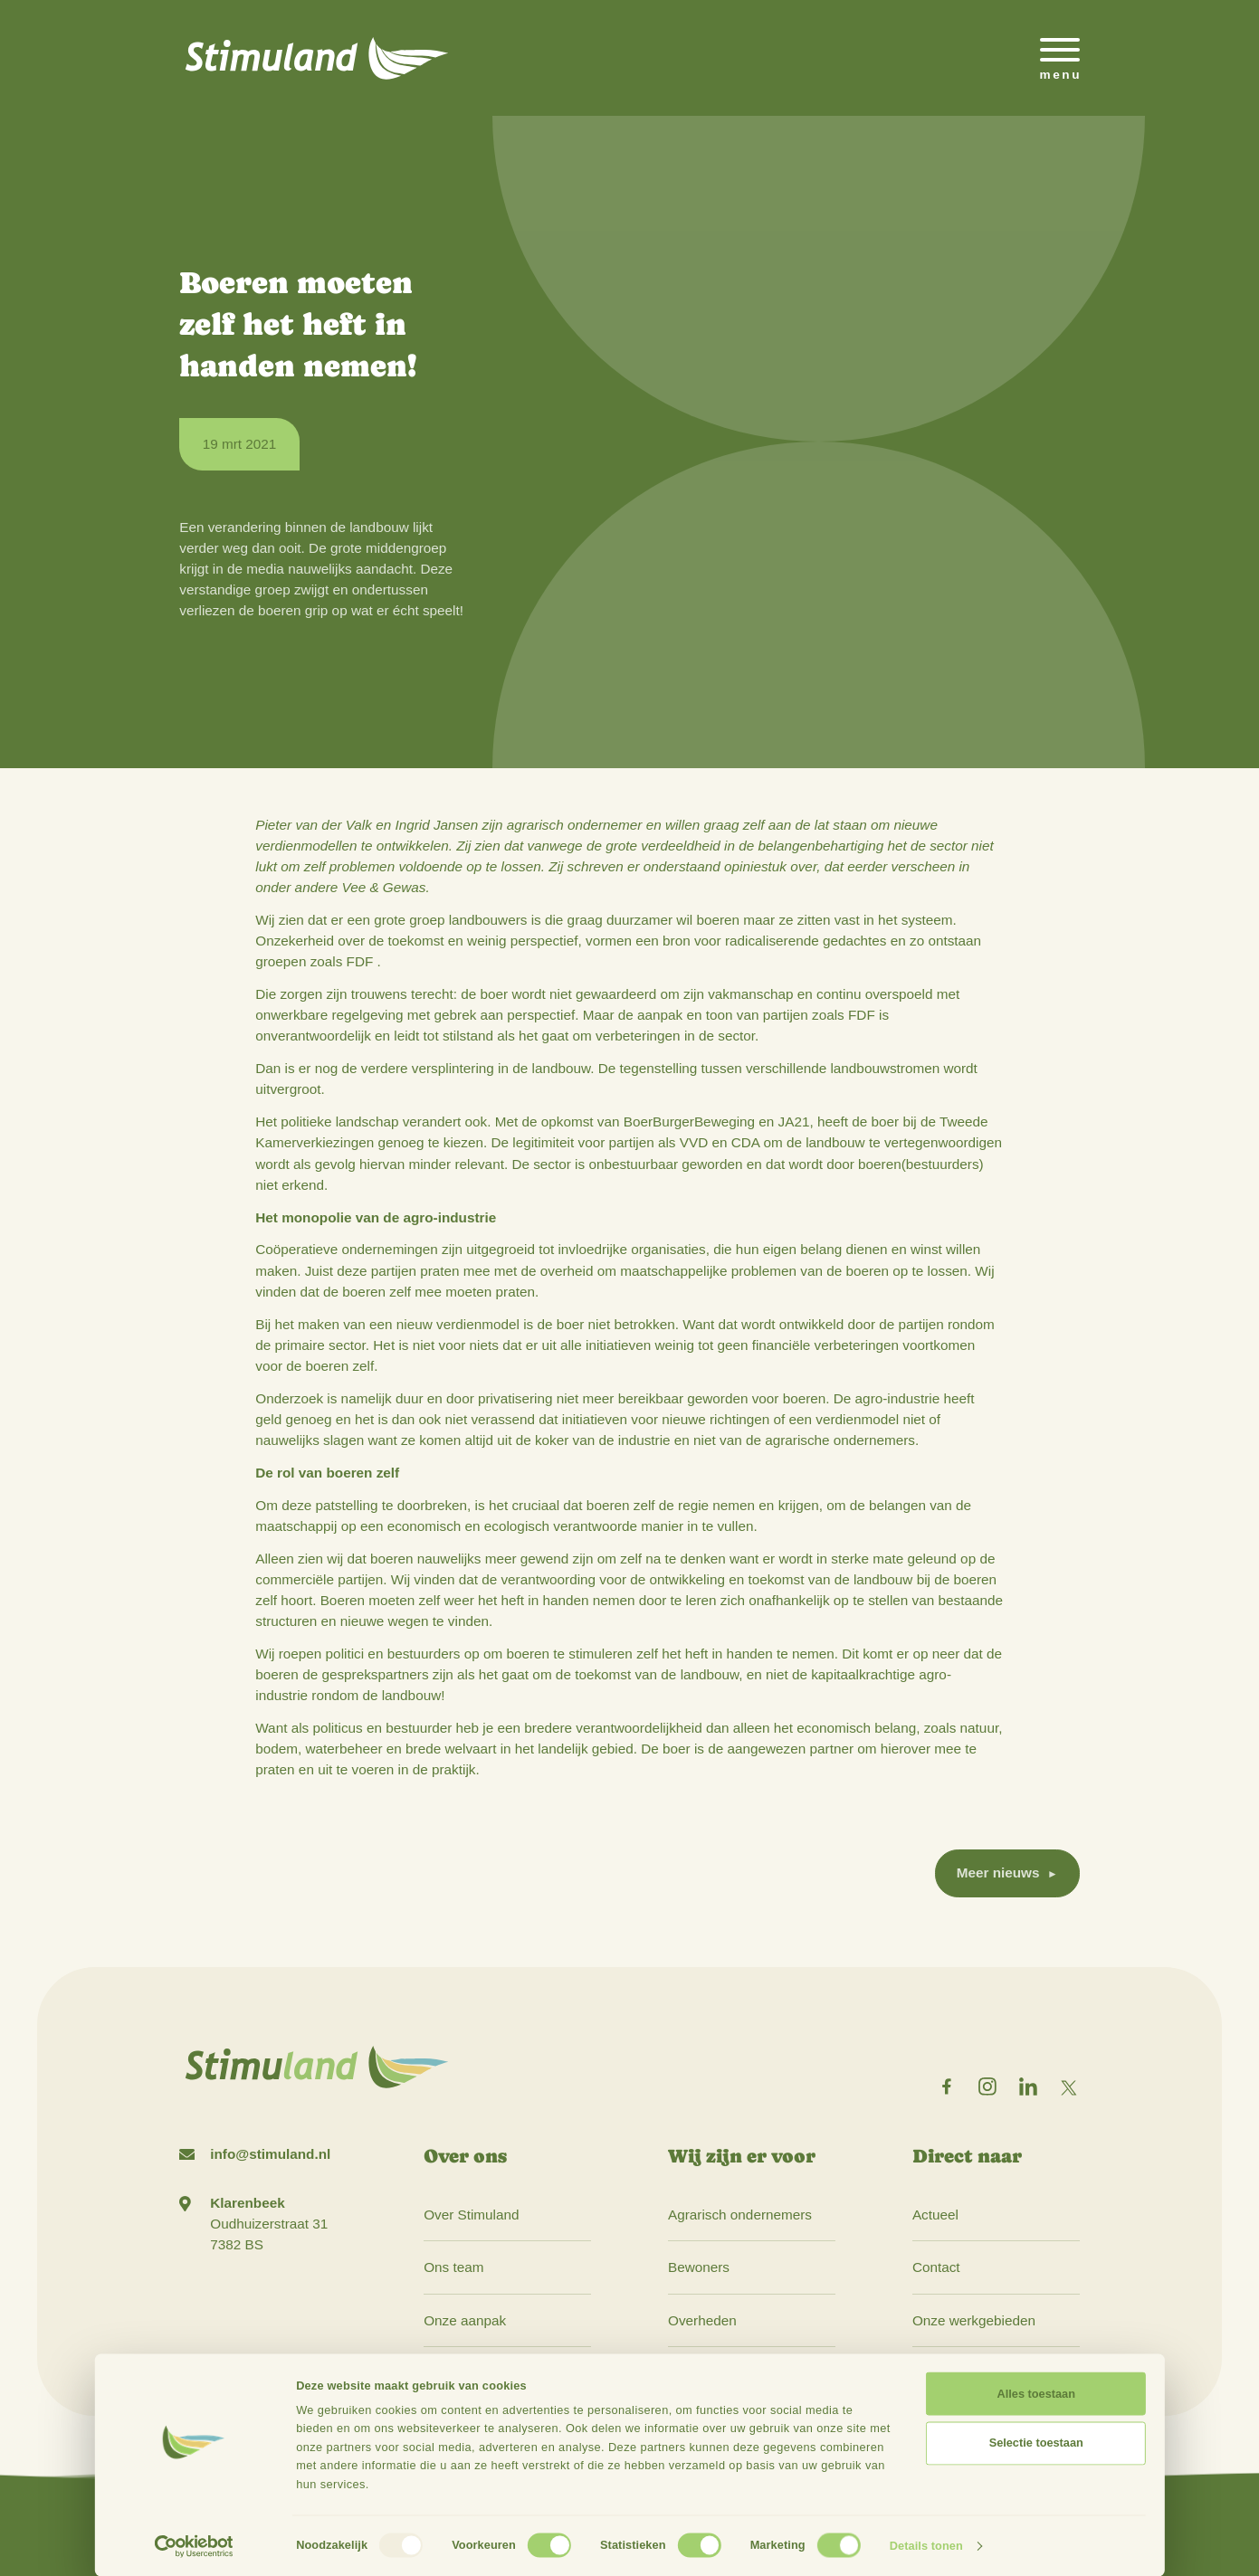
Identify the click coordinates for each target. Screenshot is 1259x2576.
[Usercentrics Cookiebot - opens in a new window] (194, 2546)
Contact (936, 2267)
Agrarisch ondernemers (740, 2214)
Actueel (935, 2214)
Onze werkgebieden (973, 2320)
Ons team (453, 2267)
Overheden (702, 2320)
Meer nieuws (998, 1872)
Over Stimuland (471, 2214)
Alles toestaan (1036, 2393)
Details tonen (926, 2545)
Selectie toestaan (1036, 2442)
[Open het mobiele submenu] (1060, 58)
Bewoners (699, 2267)
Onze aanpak (465, 2320)
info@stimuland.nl (270, 2154)
